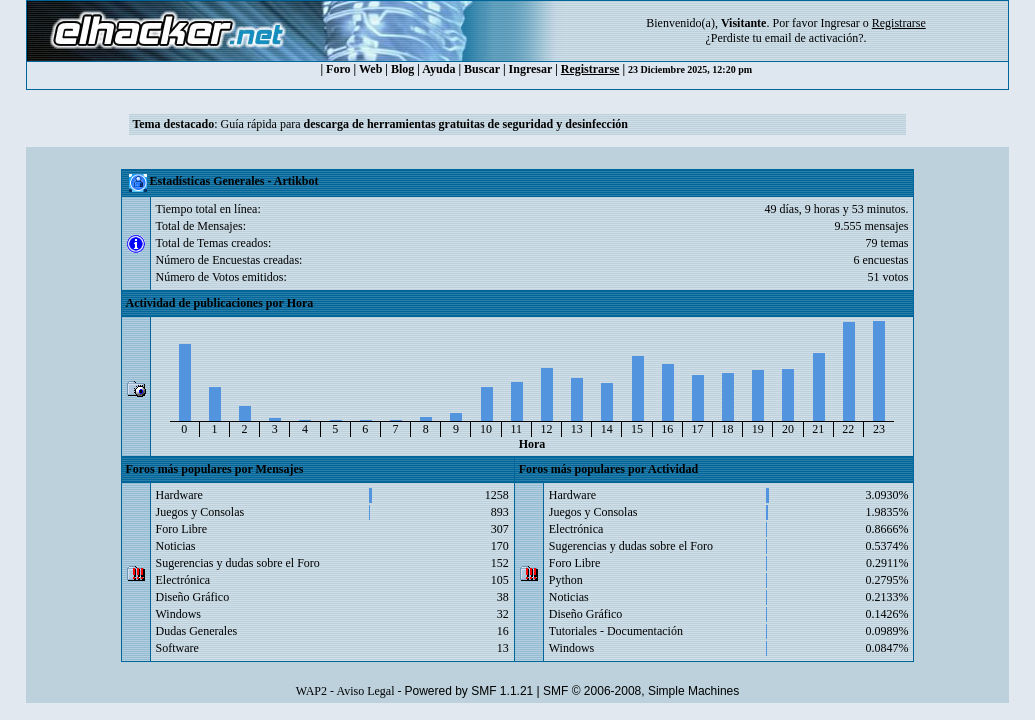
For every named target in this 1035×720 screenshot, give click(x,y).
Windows (179, 614)
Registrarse (590, 69)
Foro (338, 69)
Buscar (482, 69)
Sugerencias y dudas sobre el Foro (238, 563)
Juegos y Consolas (200, 512)
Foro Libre (182, 529)
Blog (402, 69)
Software (177, 648)
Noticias (176, 546)
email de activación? (814, 38)
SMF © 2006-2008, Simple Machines (641, 691)
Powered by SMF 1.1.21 (469, 691)
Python (566, 580)
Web (370, 69)
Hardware (179, 495)
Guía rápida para (424, 124)
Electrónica (183, 580)
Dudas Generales (197, 631)
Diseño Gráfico (193, 597)
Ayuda (438, 69)
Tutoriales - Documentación (616, 631)
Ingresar (839, 23)
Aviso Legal (365, 691)
